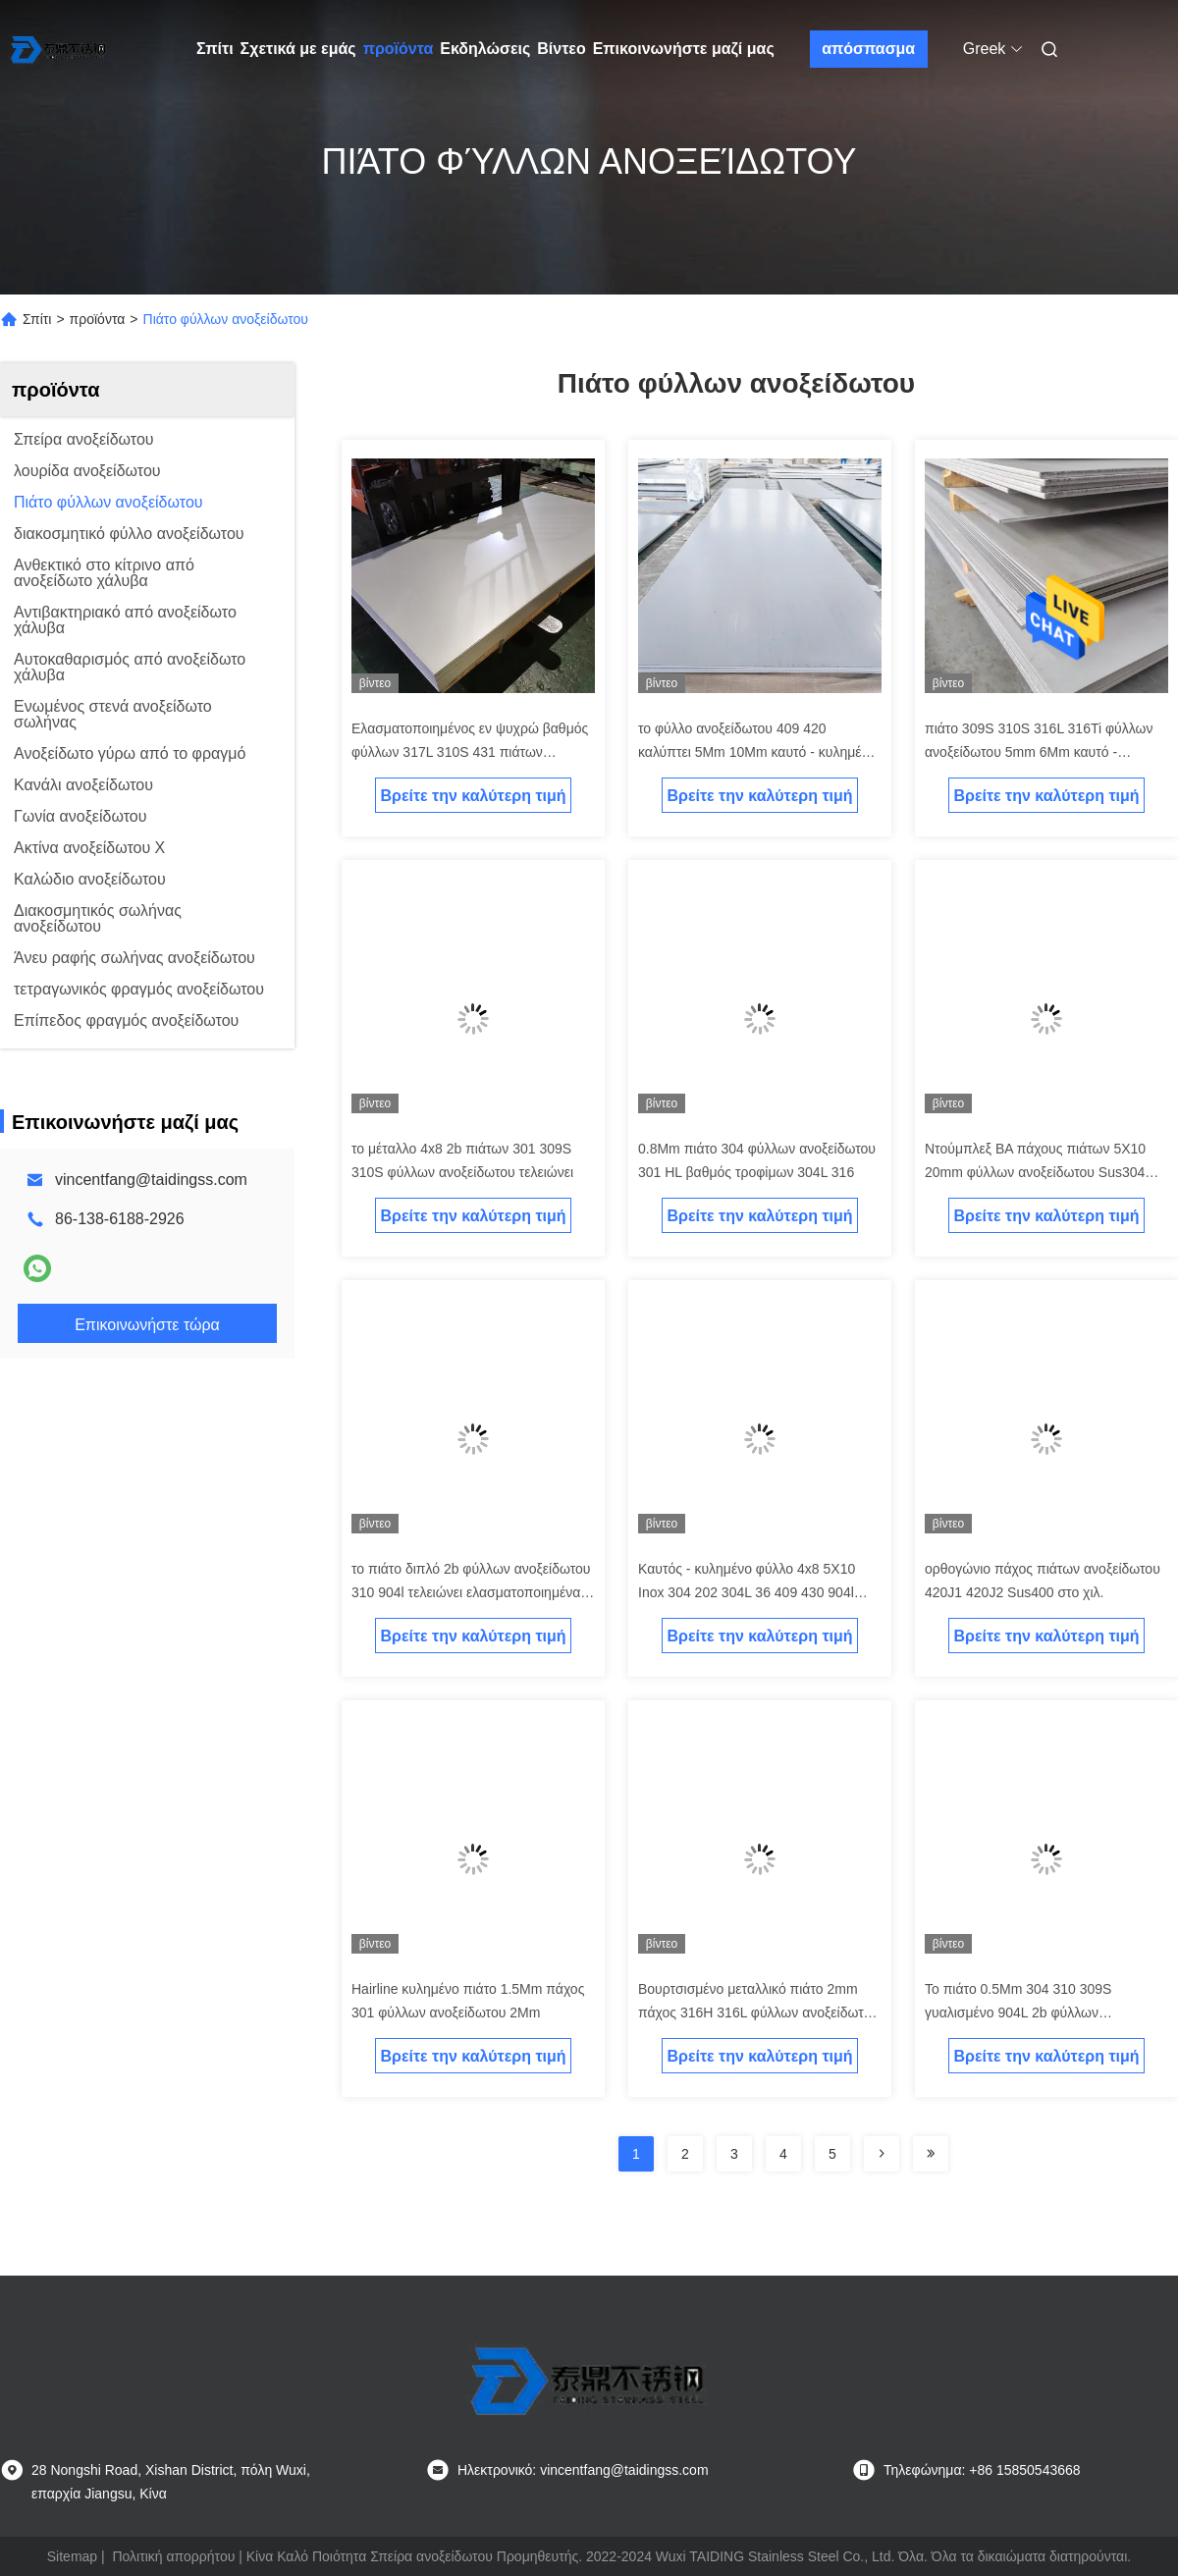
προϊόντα (398, 48)
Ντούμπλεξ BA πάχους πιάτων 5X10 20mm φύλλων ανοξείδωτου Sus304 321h (1035, 1172)
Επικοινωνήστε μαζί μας (684, 48)
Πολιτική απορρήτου (173, 2556)
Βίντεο (561, 48)
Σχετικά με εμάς (298, 48)
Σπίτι (215, 48)
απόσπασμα (868, 48)
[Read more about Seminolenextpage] (881, 2154)
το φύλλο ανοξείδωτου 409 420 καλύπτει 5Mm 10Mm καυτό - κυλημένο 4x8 (757, 752)
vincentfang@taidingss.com (151, 1179)
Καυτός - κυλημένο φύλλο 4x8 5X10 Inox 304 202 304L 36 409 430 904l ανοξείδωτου (746, 1592)
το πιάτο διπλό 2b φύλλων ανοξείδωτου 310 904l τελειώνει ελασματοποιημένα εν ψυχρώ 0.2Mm (471, 1592)
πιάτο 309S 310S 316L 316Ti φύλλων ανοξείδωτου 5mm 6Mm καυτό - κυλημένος (1038, 752)
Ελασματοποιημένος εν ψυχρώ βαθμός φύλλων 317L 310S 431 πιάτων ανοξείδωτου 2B (469, 752)
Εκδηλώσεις (485, 48)
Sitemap (72, 2556)
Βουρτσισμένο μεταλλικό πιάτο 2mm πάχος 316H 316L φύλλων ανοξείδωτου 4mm (758, 2012)
